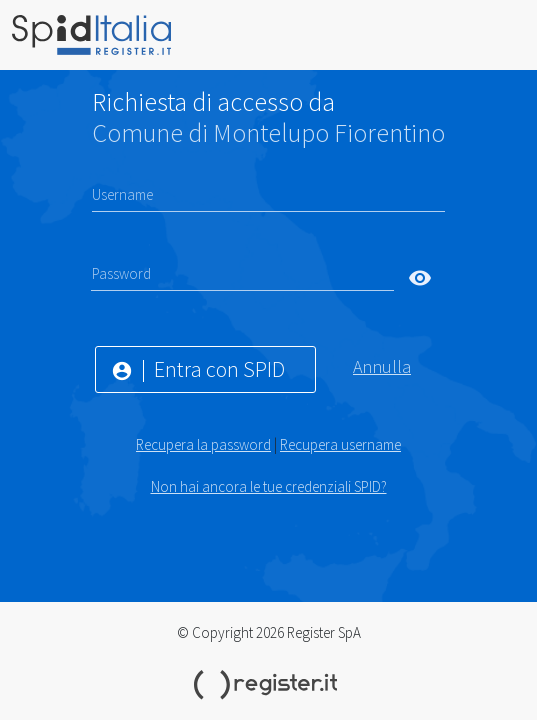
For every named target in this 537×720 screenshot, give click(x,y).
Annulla (382, 366)
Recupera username (340, 444)
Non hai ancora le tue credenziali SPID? (269, 486)
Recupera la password (203, 444)
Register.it (269, 685)
